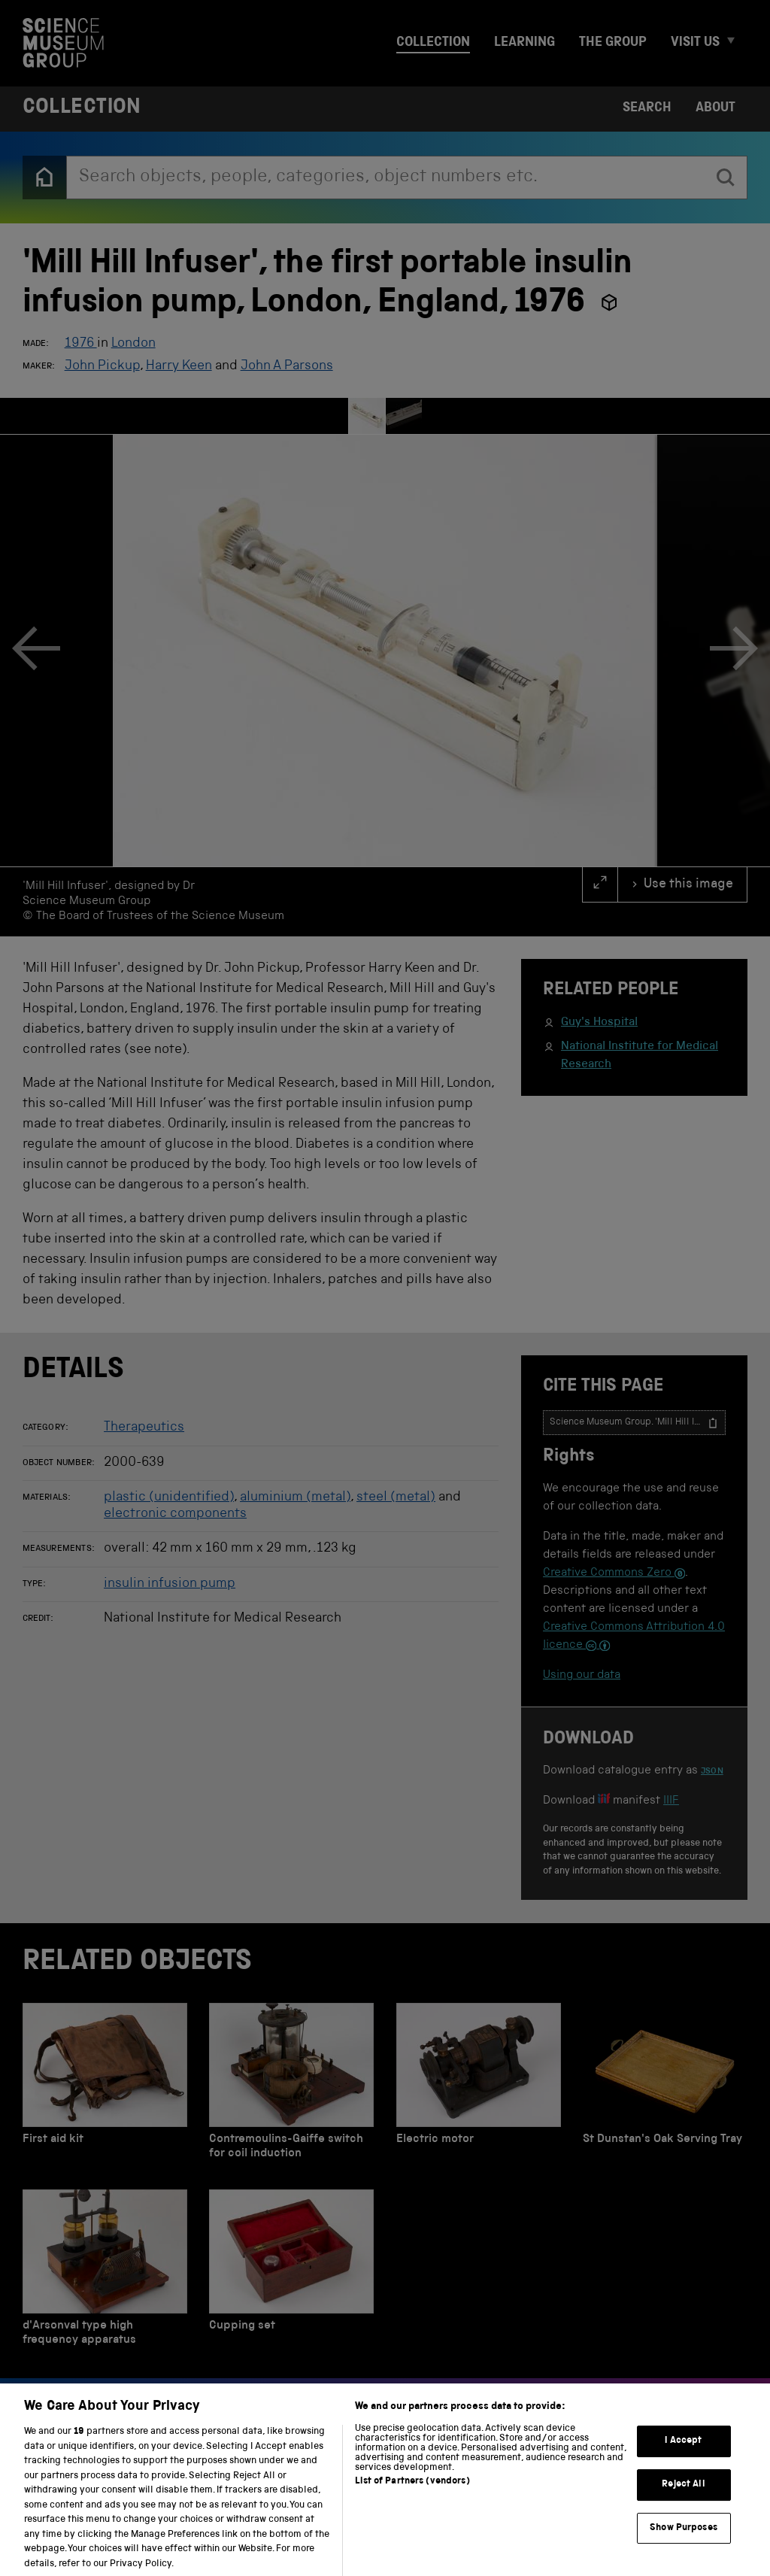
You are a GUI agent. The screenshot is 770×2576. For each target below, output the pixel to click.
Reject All (683, 2497)
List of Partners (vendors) (412, 2494)
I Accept (683, 2454)
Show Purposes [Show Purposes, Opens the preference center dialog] (683, 2540)
